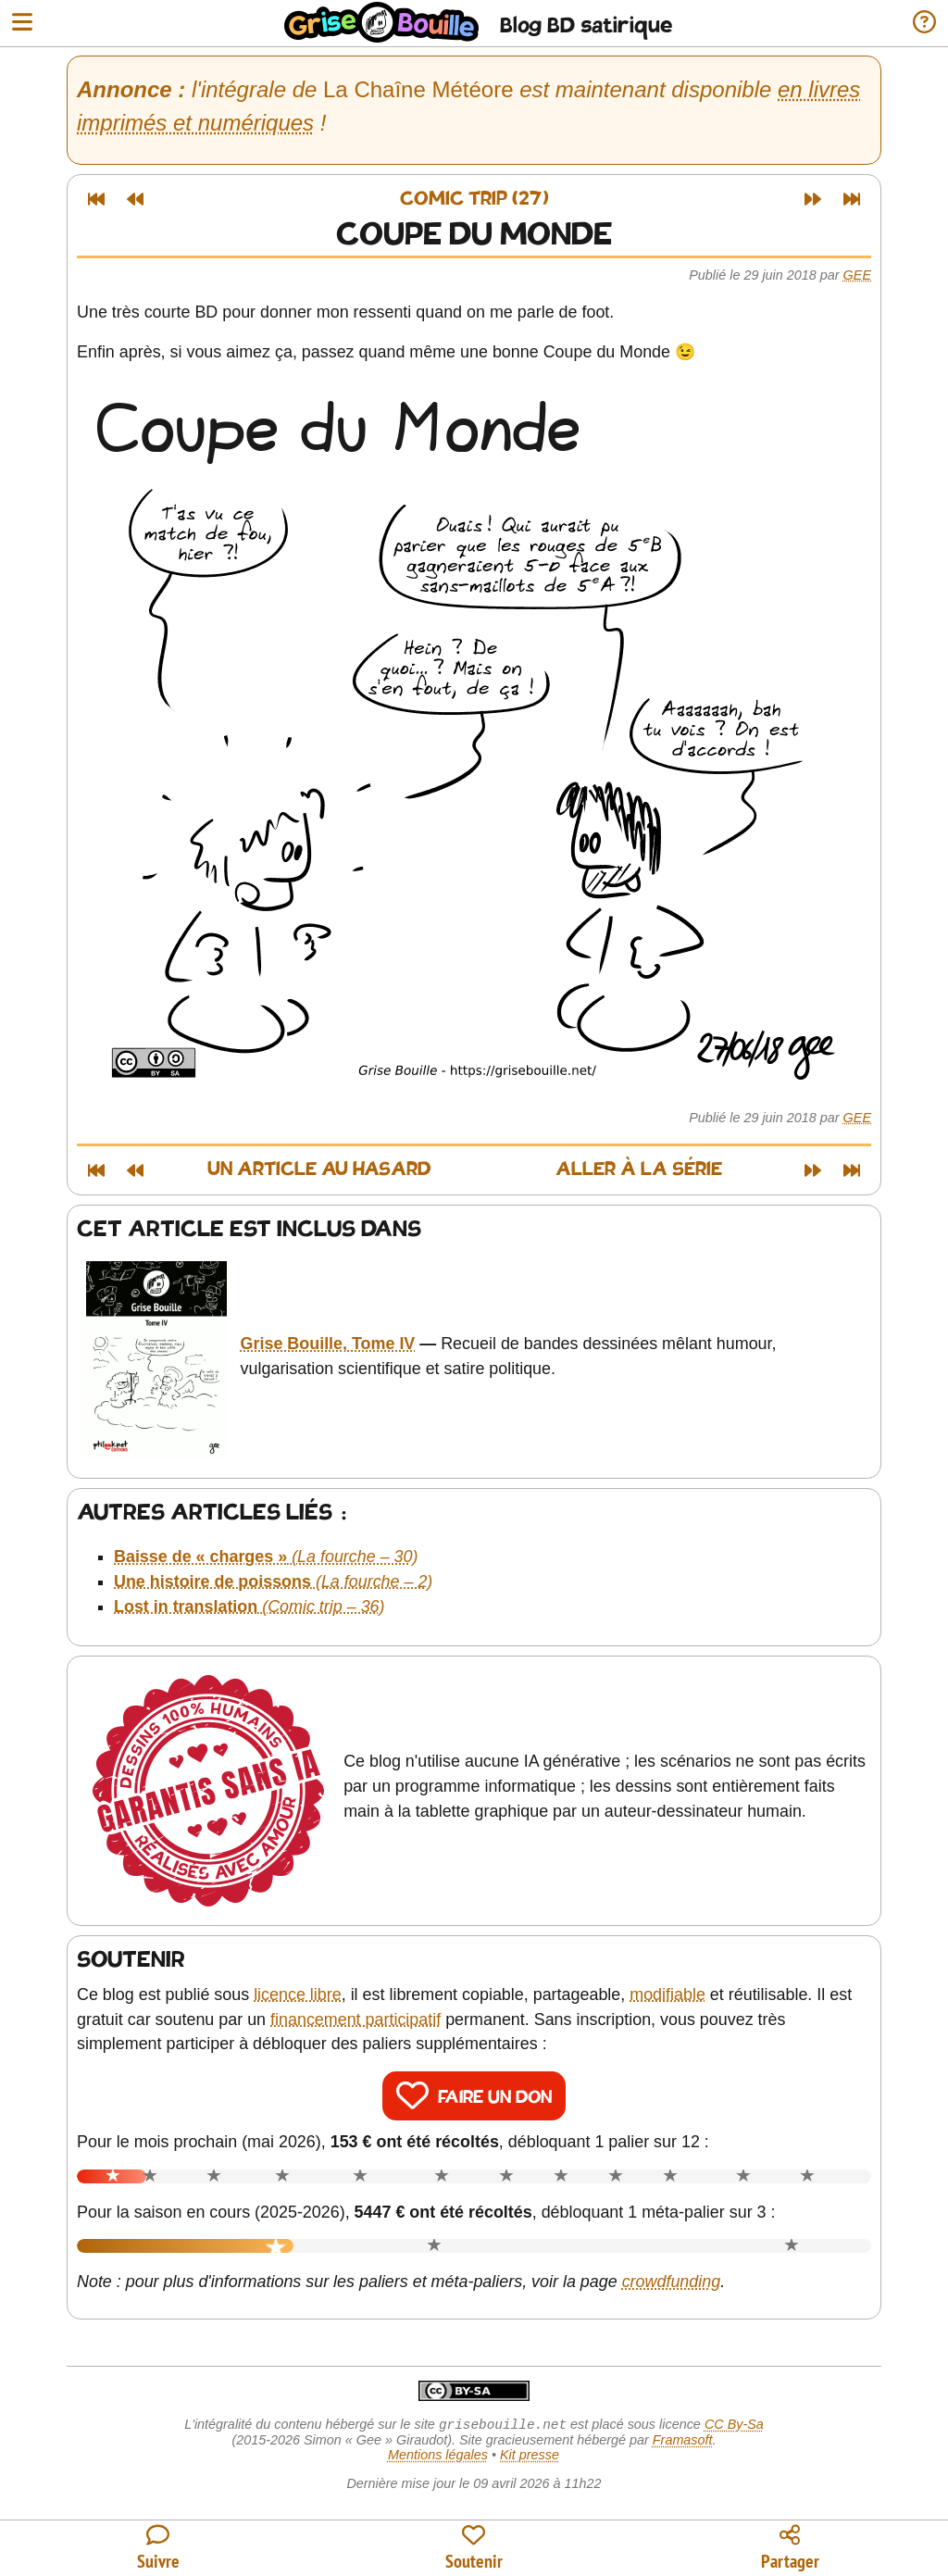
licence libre (298, 1994)
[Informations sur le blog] (924, 23)
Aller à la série (638, 1169)
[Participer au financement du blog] (473, 2548)
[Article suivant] (813, 199)
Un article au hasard (319, 1169)
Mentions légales (438, 2456)
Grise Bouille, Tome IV (328, 1343)
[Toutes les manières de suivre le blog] (158, 2548)
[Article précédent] (135, 199)
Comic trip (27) (474, 199)
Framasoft (683, 2441)
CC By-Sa (734, 2426)
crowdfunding (671, 2281)
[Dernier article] (852, 199)
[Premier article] (96, 199)
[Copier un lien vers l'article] (790, 2548)
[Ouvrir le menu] (22, 23)
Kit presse (529, 2456)
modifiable (667, 1994)
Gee (857, 275)
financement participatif (355, 2019)
